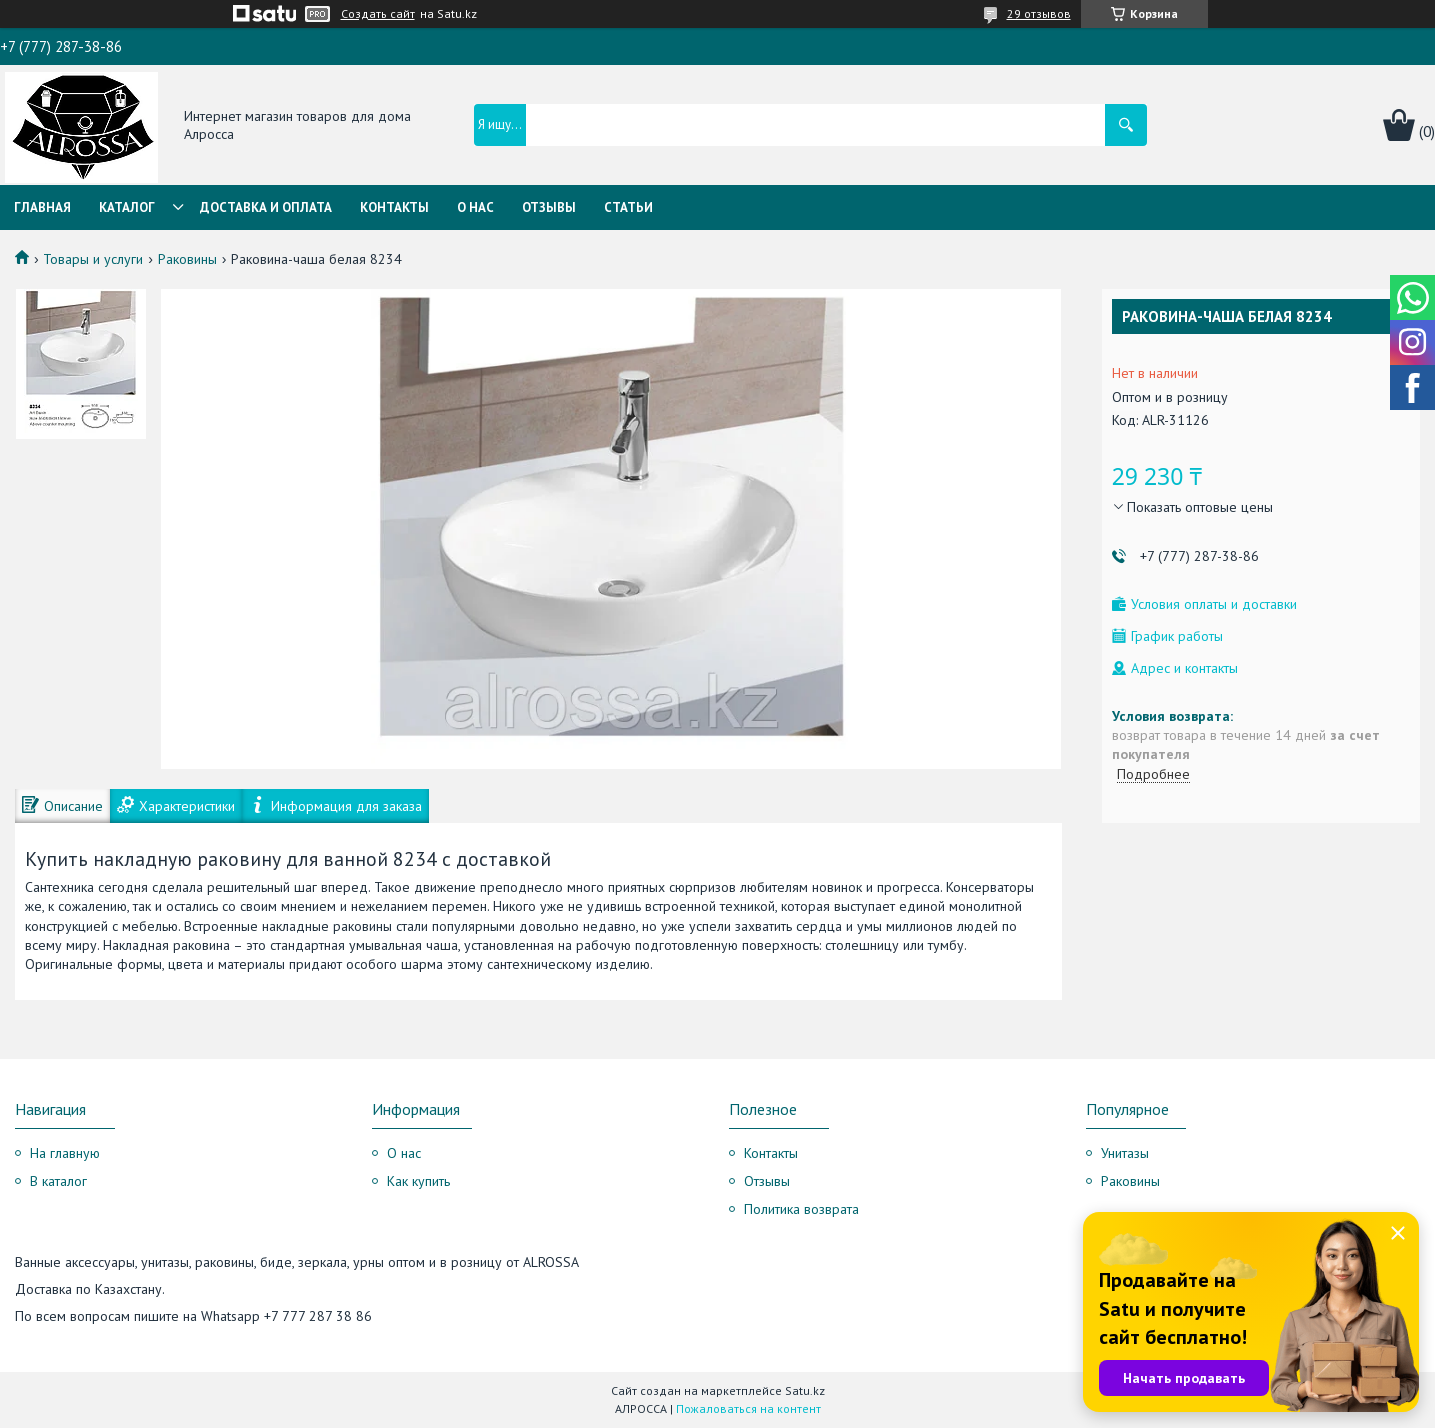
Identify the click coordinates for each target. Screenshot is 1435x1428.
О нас (475, 207)
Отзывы (549, 207)
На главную (65, 1153)
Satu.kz (805, 1390)
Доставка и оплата (266, 207)
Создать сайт (378, 14)
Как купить (418, 1181)
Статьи (628, 207)
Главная (42, 207)
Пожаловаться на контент (748, 1408)
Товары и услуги (93, 259)
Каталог (127, 207)
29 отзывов (1039, 13)
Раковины (187, 259)
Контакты (394, 207)
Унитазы (1125, 1153)
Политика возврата (801, 1209)
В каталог (58, 1181)
